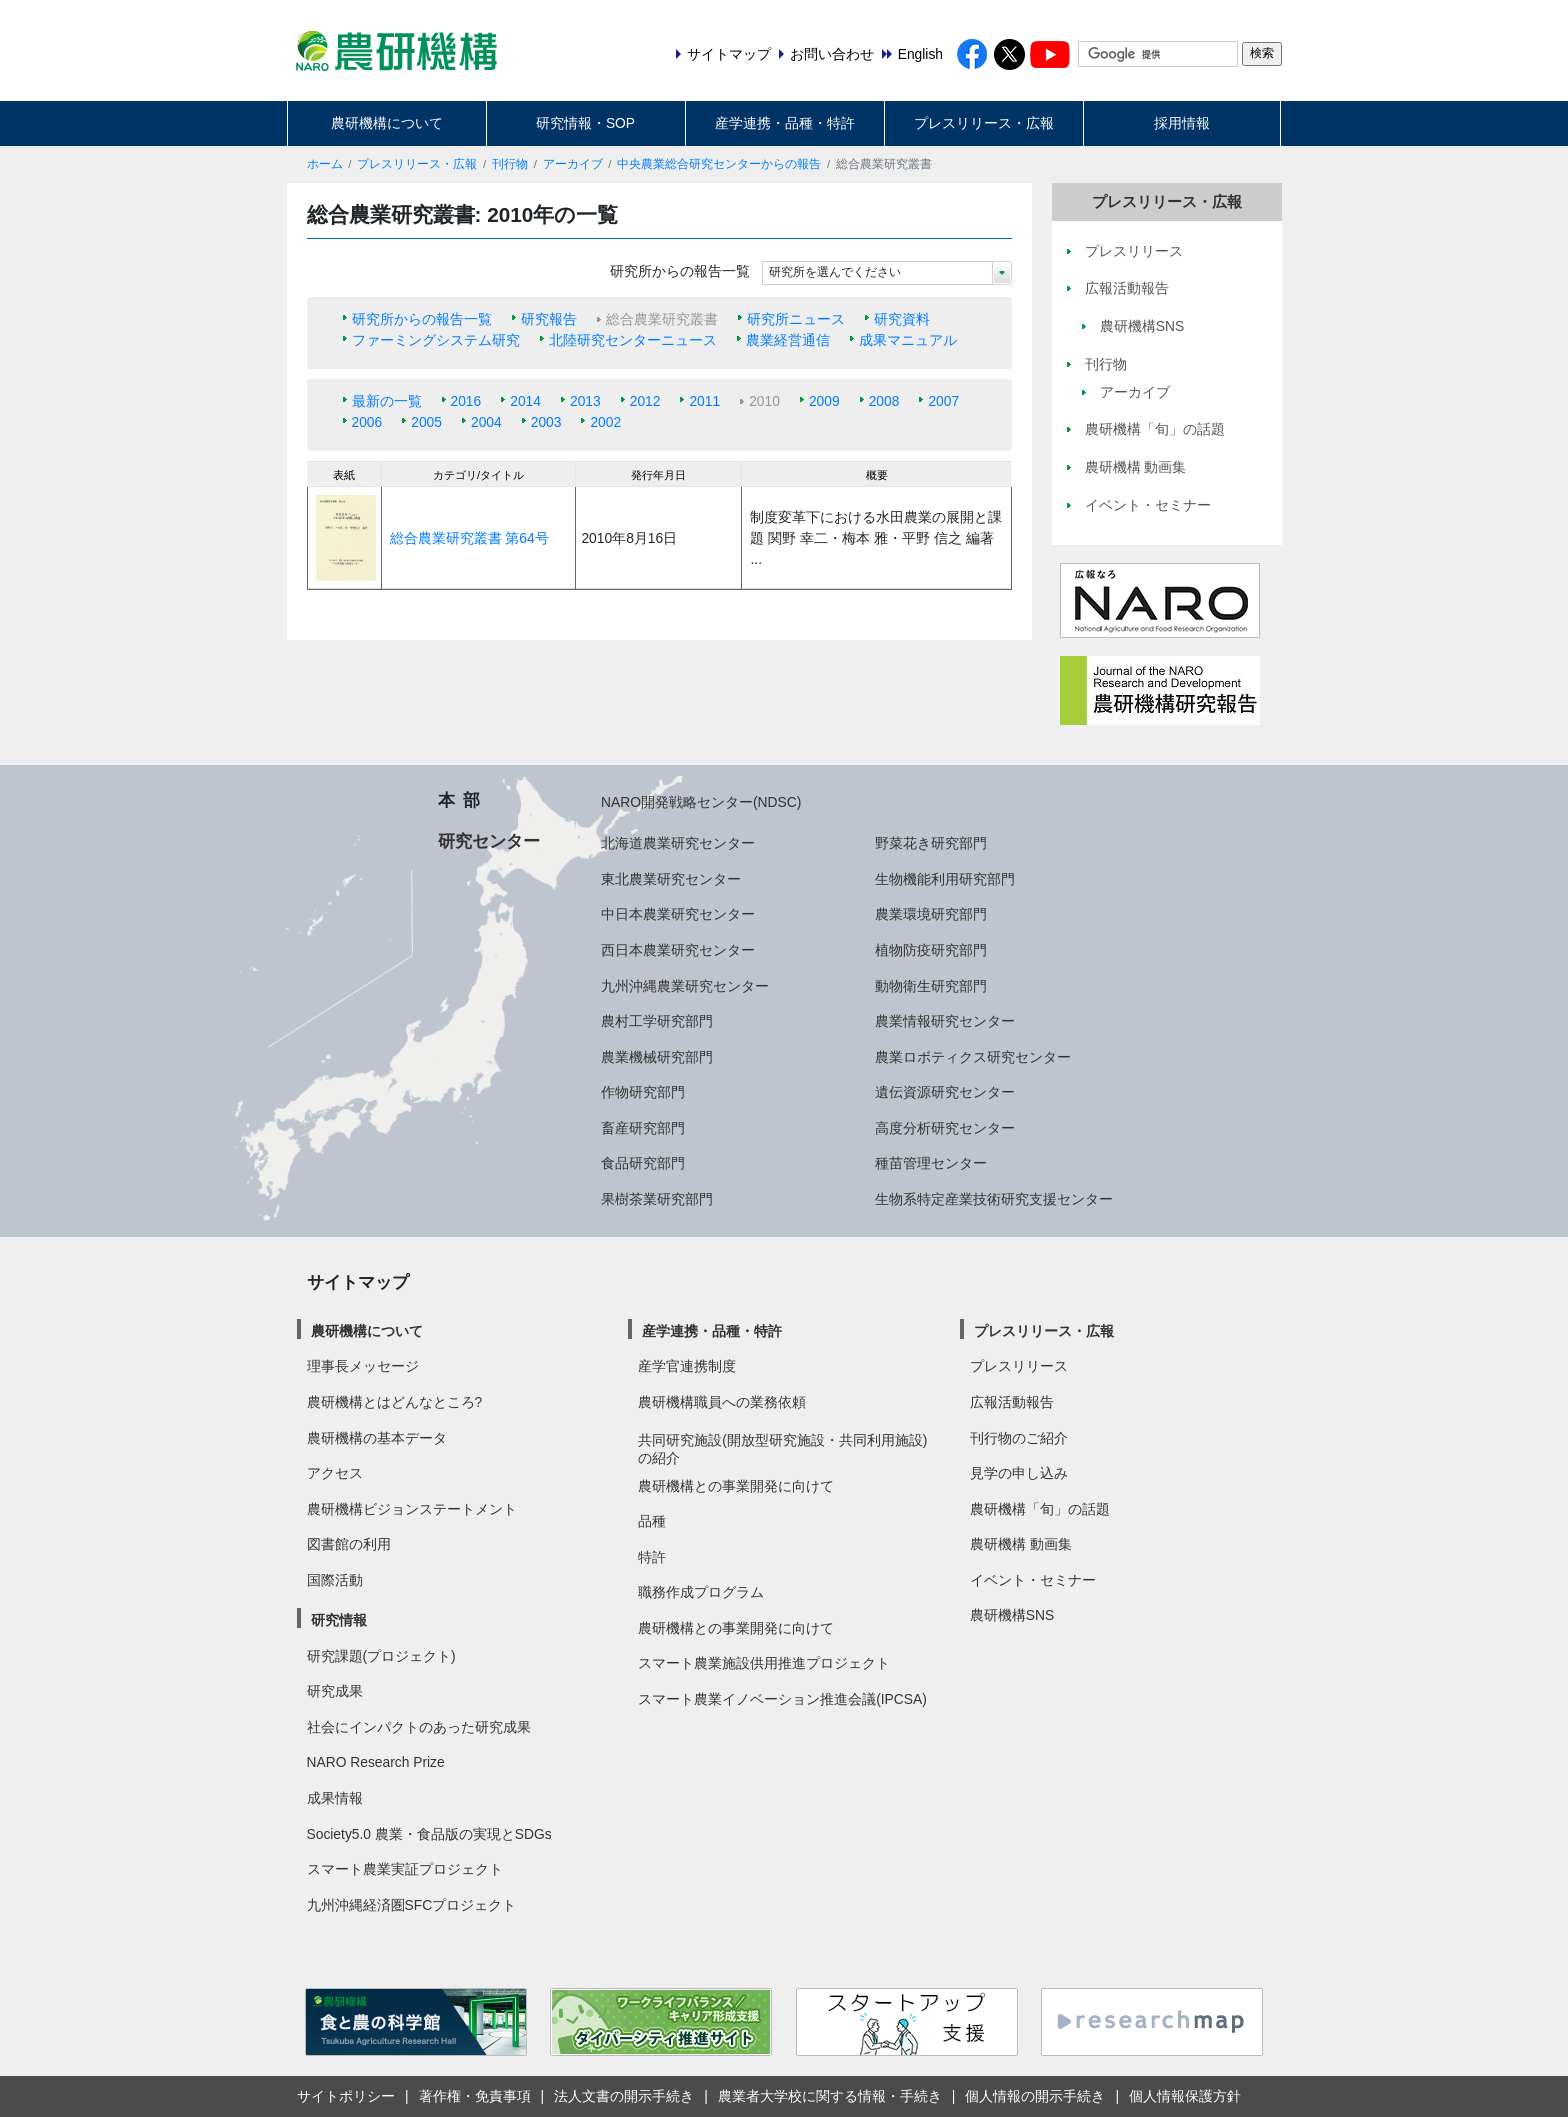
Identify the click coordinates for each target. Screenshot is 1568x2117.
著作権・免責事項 (475, 2096)
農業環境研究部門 (931, 914)
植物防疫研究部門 (931, 950)
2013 (585, 401)
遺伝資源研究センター (945, 1092)
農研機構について (387, 123)
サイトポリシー (346, 2096)
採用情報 (1182, 123)
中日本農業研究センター (678, 914)
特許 (652, 1557)
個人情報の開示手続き (1035, 2096)
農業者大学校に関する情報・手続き (830, 2096)
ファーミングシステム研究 (436, 340)
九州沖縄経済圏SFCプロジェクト (412, 1905)
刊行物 (510, 164)
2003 (546, 422)
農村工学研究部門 (657, 1021)
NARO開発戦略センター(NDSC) (701, 802)
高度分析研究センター (945, 1128)
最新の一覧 (387, 401)
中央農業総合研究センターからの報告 (719, 164)
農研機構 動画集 (1021, 1544)
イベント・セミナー (1033, 1580)
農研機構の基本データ (377, 1438)
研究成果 (335, 1691)
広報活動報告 (1012, 1402)
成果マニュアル (908, 340)
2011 (704, 401)
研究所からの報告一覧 (422, 319)
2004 (486, 422)
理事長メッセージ (363, 1366)
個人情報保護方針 (1185, 2096)
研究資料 (902, 319)
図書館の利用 (349, 1544)
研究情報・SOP (585, 123)
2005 (426, 422)
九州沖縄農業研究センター (685, 986)
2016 (466, 401)
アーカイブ (573, 164)
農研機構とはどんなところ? (395, 1402)
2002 (605, 422)
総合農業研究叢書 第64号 (469, 538)
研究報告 (549, 319)
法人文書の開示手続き (624, 2096)
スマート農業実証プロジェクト (405, 1869)
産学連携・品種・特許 (785, 123)
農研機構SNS (1012, 1615)
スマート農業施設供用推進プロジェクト (764, 1663)
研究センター (489, 841)
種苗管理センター (931, 1163)
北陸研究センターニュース (633, 340)
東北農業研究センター (671, 879)
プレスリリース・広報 (984, 123)
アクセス (335, 1473)
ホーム (325, 164)
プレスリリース (1019, 1366)
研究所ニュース (796, 319)
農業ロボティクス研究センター (973, 1057)
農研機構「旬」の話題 (1040, 1509)
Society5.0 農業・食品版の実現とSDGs (429, 1834)
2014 (525, 401)
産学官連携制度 (687, 1366)
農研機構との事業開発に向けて (736, 1486)
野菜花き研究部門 (931, 843)
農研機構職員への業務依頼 (722, 1402)
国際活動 (335, 1580)
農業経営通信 (788, 340)
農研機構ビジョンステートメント (412, 1509)
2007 (943, 401)
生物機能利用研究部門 (945, 879)
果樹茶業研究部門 (657, 1199)
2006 (367, 422)
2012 (645, 401)
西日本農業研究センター (678, 950)
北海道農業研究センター (678, 843)
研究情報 (339, 1620)
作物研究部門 (643, 1092)
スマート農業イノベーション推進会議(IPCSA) (782, 1699)
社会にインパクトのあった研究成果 (419, 1727)
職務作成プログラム (701, 1592)
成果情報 (335, 1798)
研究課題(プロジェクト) (381, 1656)
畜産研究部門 (643, 1128)
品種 (652, 1521)
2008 (884, 401)
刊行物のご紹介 (1019, 1438)
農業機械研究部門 (657, 1057)
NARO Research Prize (376, 1762)
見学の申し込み (1019, 1473)
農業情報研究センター (945, 1021)
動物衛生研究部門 (931, 986)
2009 (824, 401)
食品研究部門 (643, 1163)
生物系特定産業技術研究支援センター (994, 1199)
